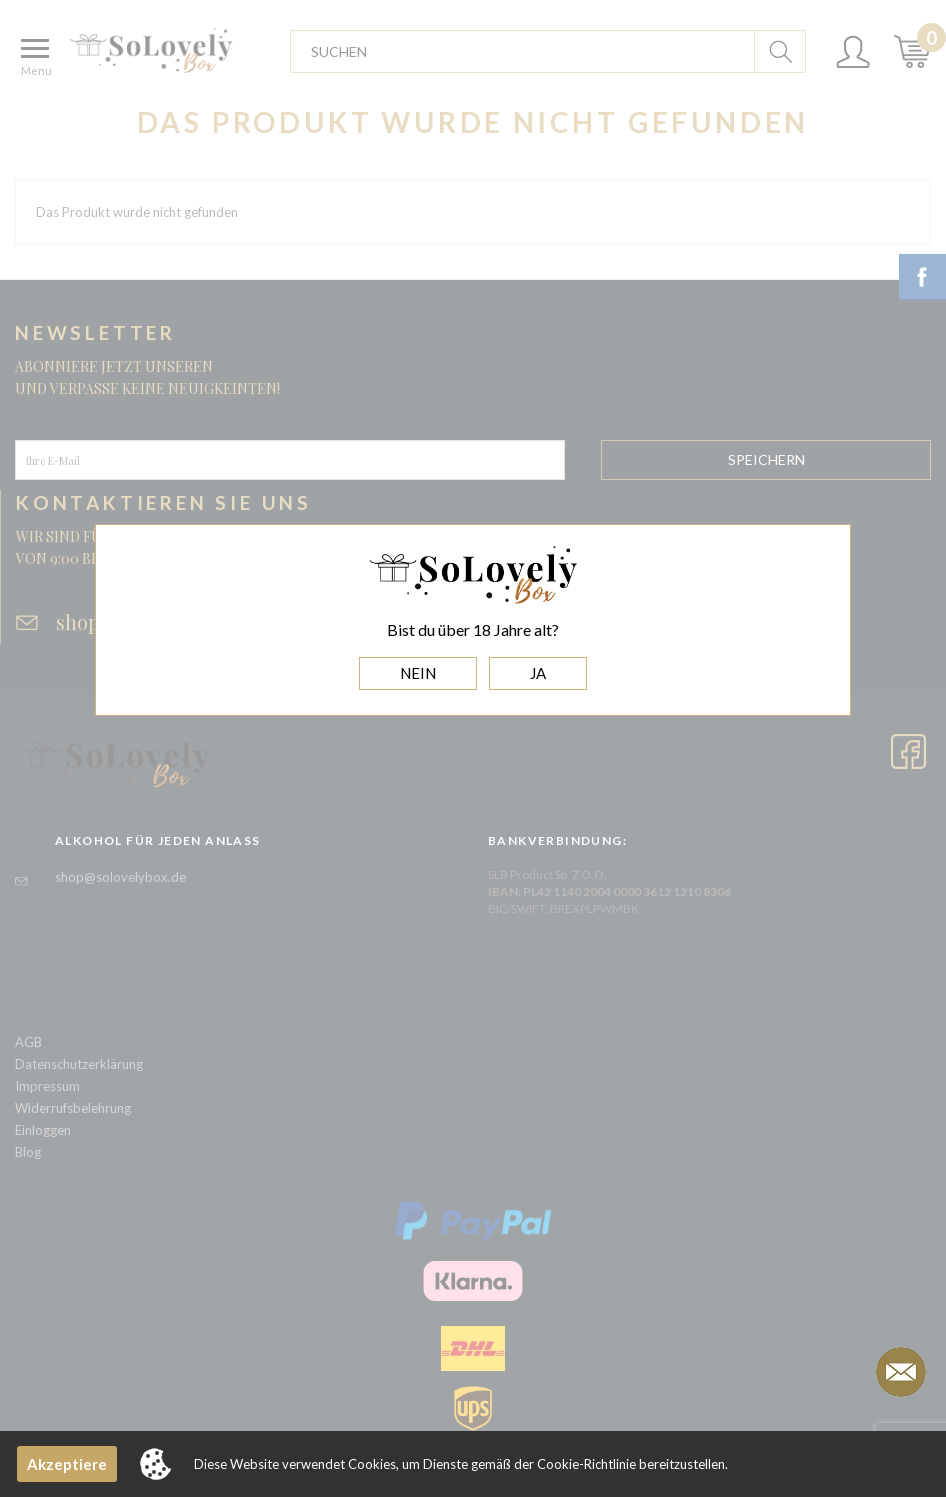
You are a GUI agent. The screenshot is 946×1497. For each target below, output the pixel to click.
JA (538, 673)
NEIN (418, 673)
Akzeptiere (67, 1464)
